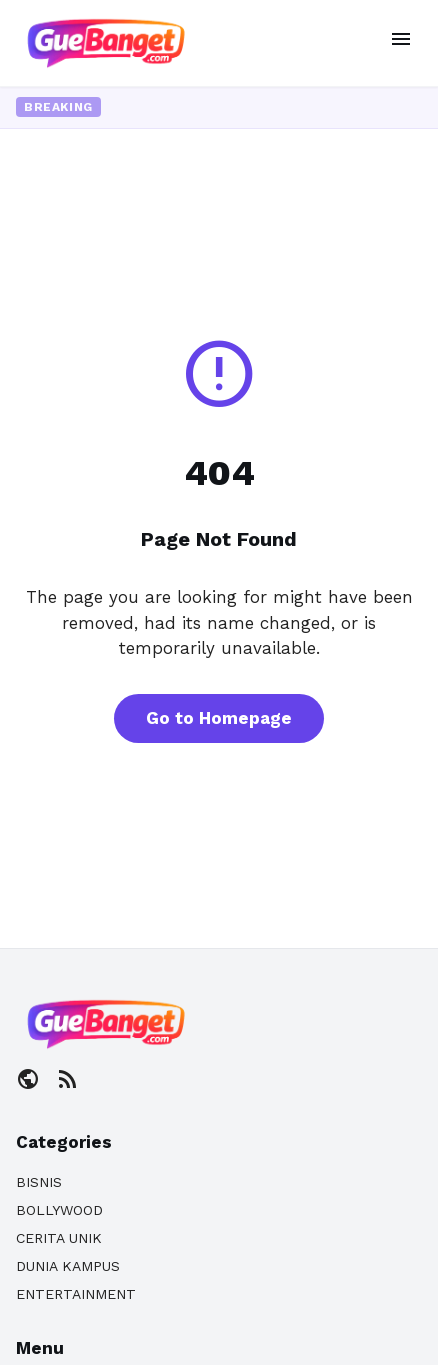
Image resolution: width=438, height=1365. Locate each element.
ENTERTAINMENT (76, 1294)
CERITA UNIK (59, 1238)
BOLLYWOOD (59, 1210)
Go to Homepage (219, 718)
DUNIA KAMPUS (68, 1266)
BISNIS (39, 1182)
